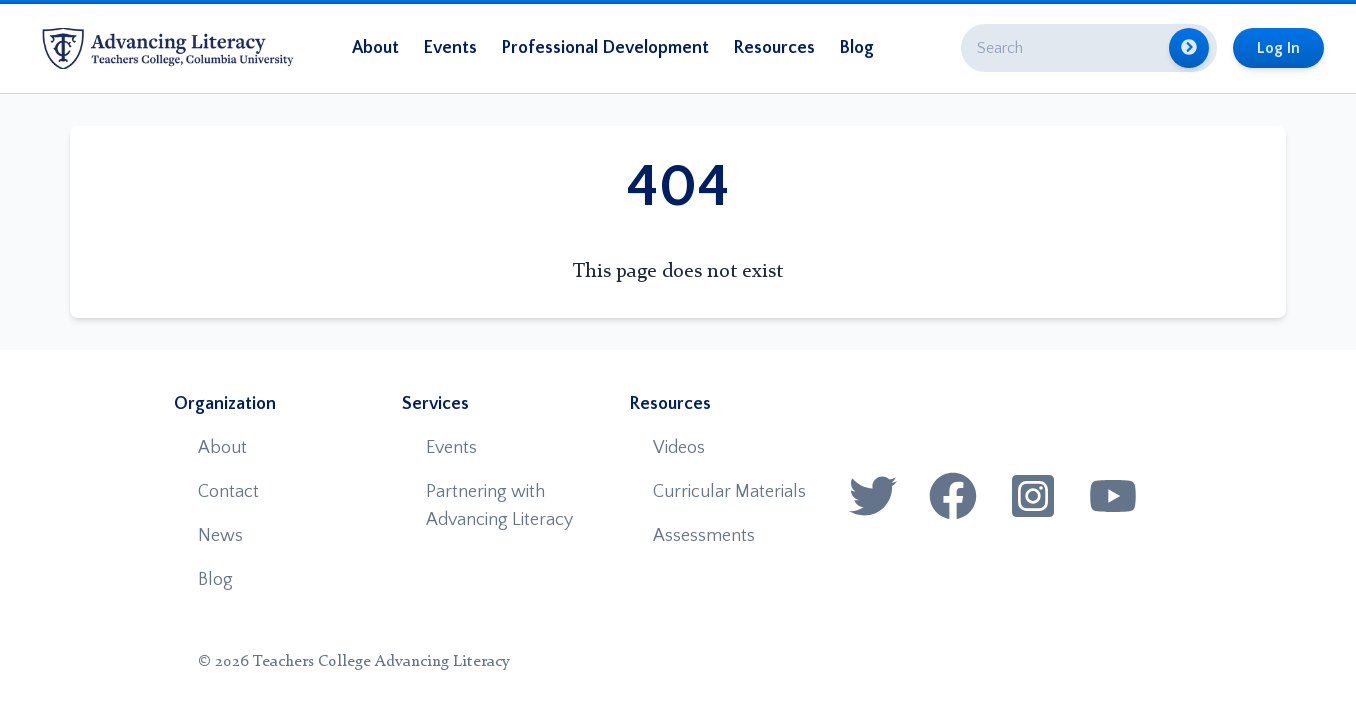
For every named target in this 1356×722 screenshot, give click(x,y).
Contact (228, 492)
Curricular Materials (729, 492)
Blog (856, 48)
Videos (679, 448)
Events (450, 48)
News (220, 536)
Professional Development (605, 48)
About (375, 48)
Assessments (704, 536)
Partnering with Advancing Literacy (499, 506)
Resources (774, 48)
